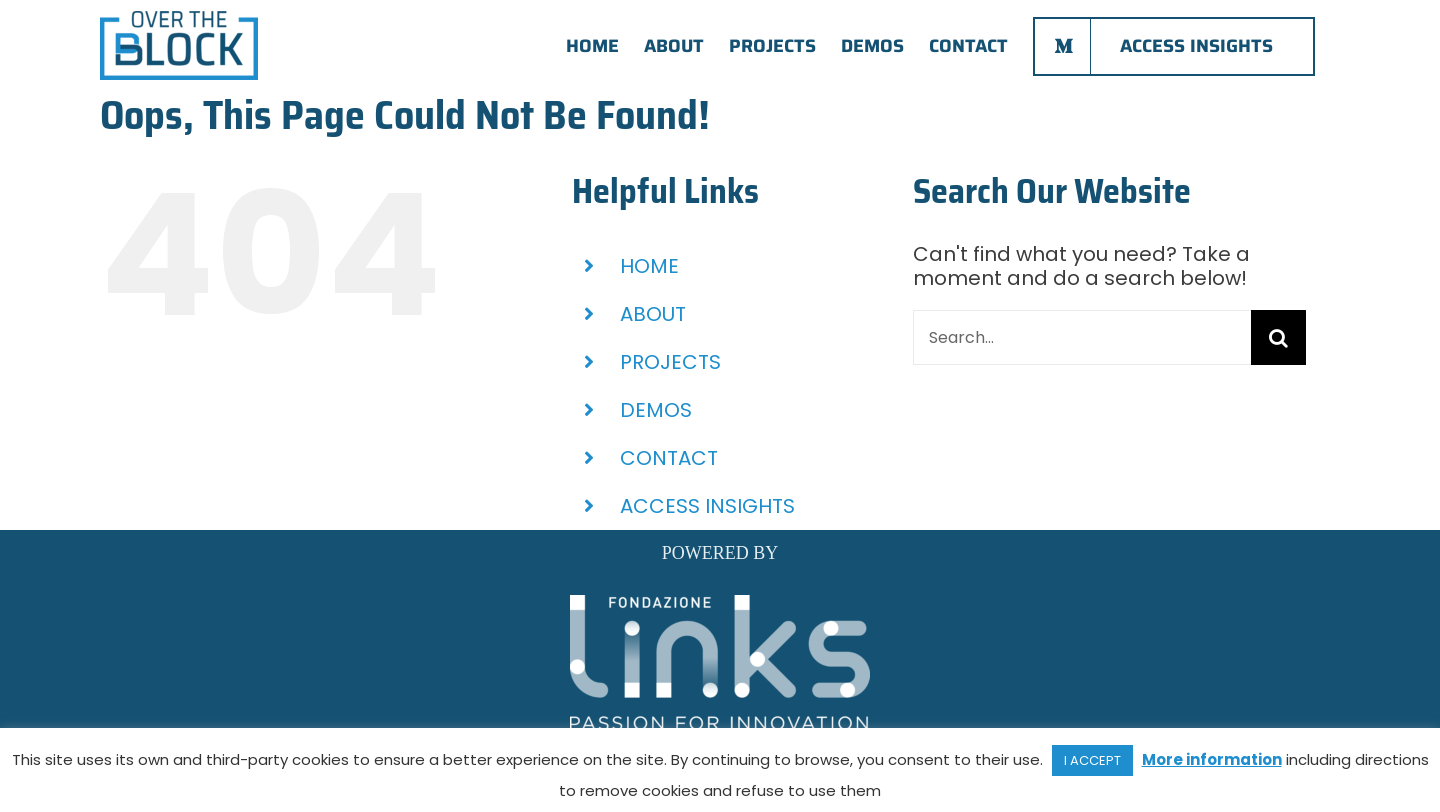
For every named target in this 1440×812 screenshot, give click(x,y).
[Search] (1278, 337)
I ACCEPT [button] (1092, 760)
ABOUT (653, 314)
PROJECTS (670, 362)
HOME (649, 266)
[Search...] (1082, 337)
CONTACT (669, 458)
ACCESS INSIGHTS (707, 506)
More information (1212, 759)
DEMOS (656, 410)
